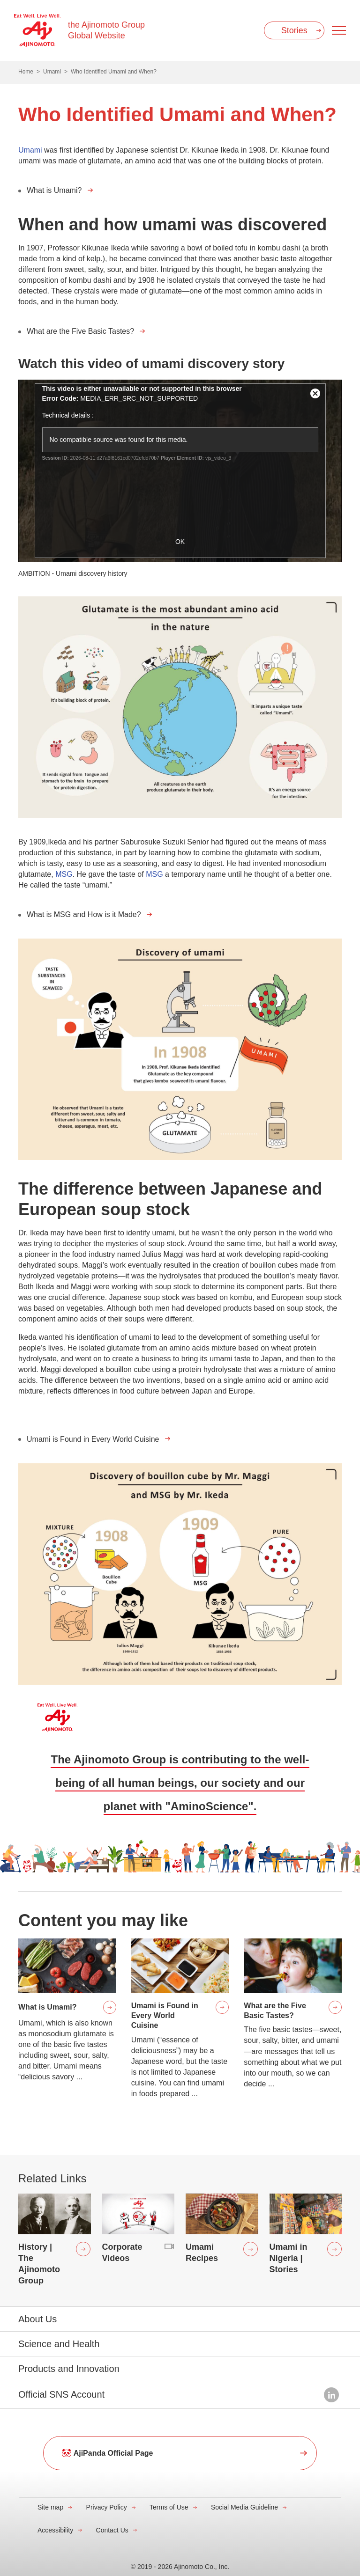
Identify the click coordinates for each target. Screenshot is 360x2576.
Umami (30, 150)
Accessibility (55, 2530)
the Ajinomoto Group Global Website (106, 30)
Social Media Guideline (244, 2507)
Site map (50, 2507)
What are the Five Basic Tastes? (80, 331)
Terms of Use (169, 2507)
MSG (63, 874)
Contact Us (112, 2530)
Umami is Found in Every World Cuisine (93, 1439)
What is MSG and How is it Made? (84, 914)
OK (180, 541)
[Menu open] (339, 30)
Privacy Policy (106, 2507)
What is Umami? (54, 190)
